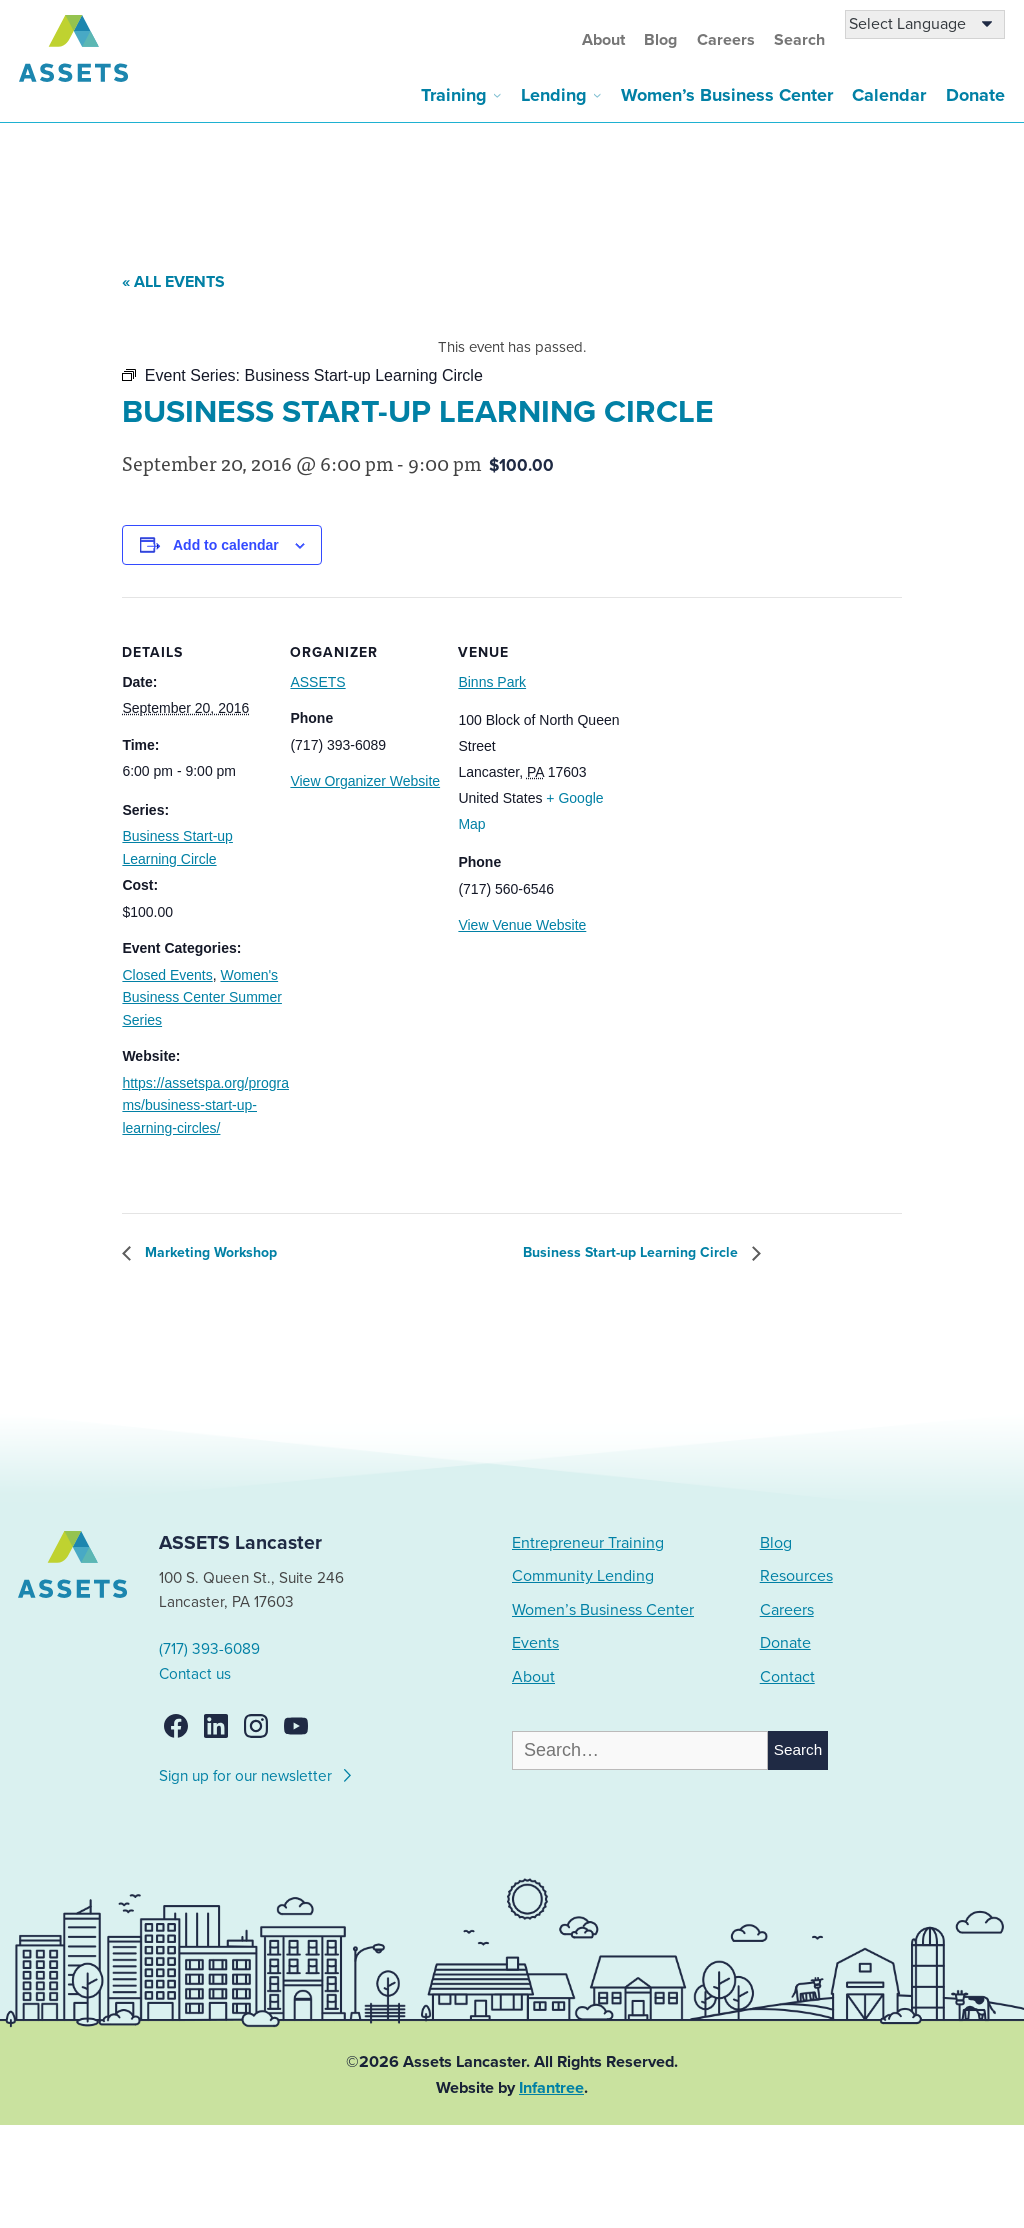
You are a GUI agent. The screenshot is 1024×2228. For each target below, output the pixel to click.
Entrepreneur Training (588, 1543)
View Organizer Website (365, 781)
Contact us (195, 1674)
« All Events (173, 282)
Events (535, 1643)
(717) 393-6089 (209, 1649)
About (603, 40)
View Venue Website (522, 925)
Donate (975, 95)
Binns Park (492, 682)
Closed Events (167, 975)
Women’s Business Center (727, 95)
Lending (554, 95)
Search (799, 40)
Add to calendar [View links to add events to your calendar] (226, 545)
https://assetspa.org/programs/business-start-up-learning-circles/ (205, 1105)
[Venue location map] (731, 734)
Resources (796, 1576)
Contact (787, 1677)
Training (454, 95)
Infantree (551, 2088)
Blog (660, 40)
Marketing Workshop (209, 1252)
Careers (726, 40)
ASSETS (317, 682)
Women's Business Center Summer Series (202, 997)
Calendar (889, 95)
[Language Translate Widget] (925, 24)
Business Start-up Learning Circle (632, 1252)
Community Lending (583, 1576)
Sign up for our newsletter (256, 1773)
